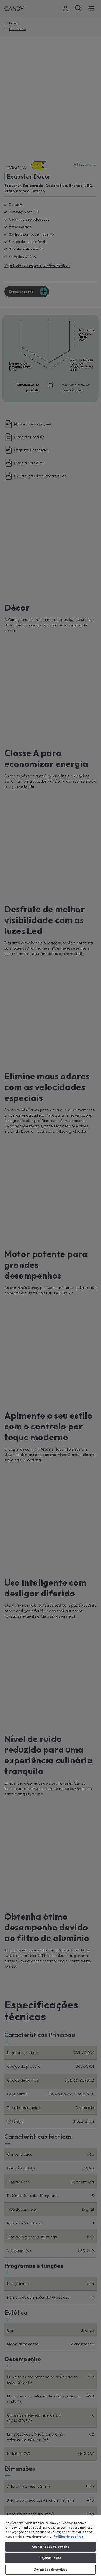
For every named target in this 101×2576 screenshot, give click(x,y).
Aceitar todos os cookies (50, 2546)
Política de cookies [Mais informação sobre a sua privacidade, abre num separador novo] (68, 2537)
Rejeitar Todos (51, 2558)
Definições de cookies (50, 2569)
